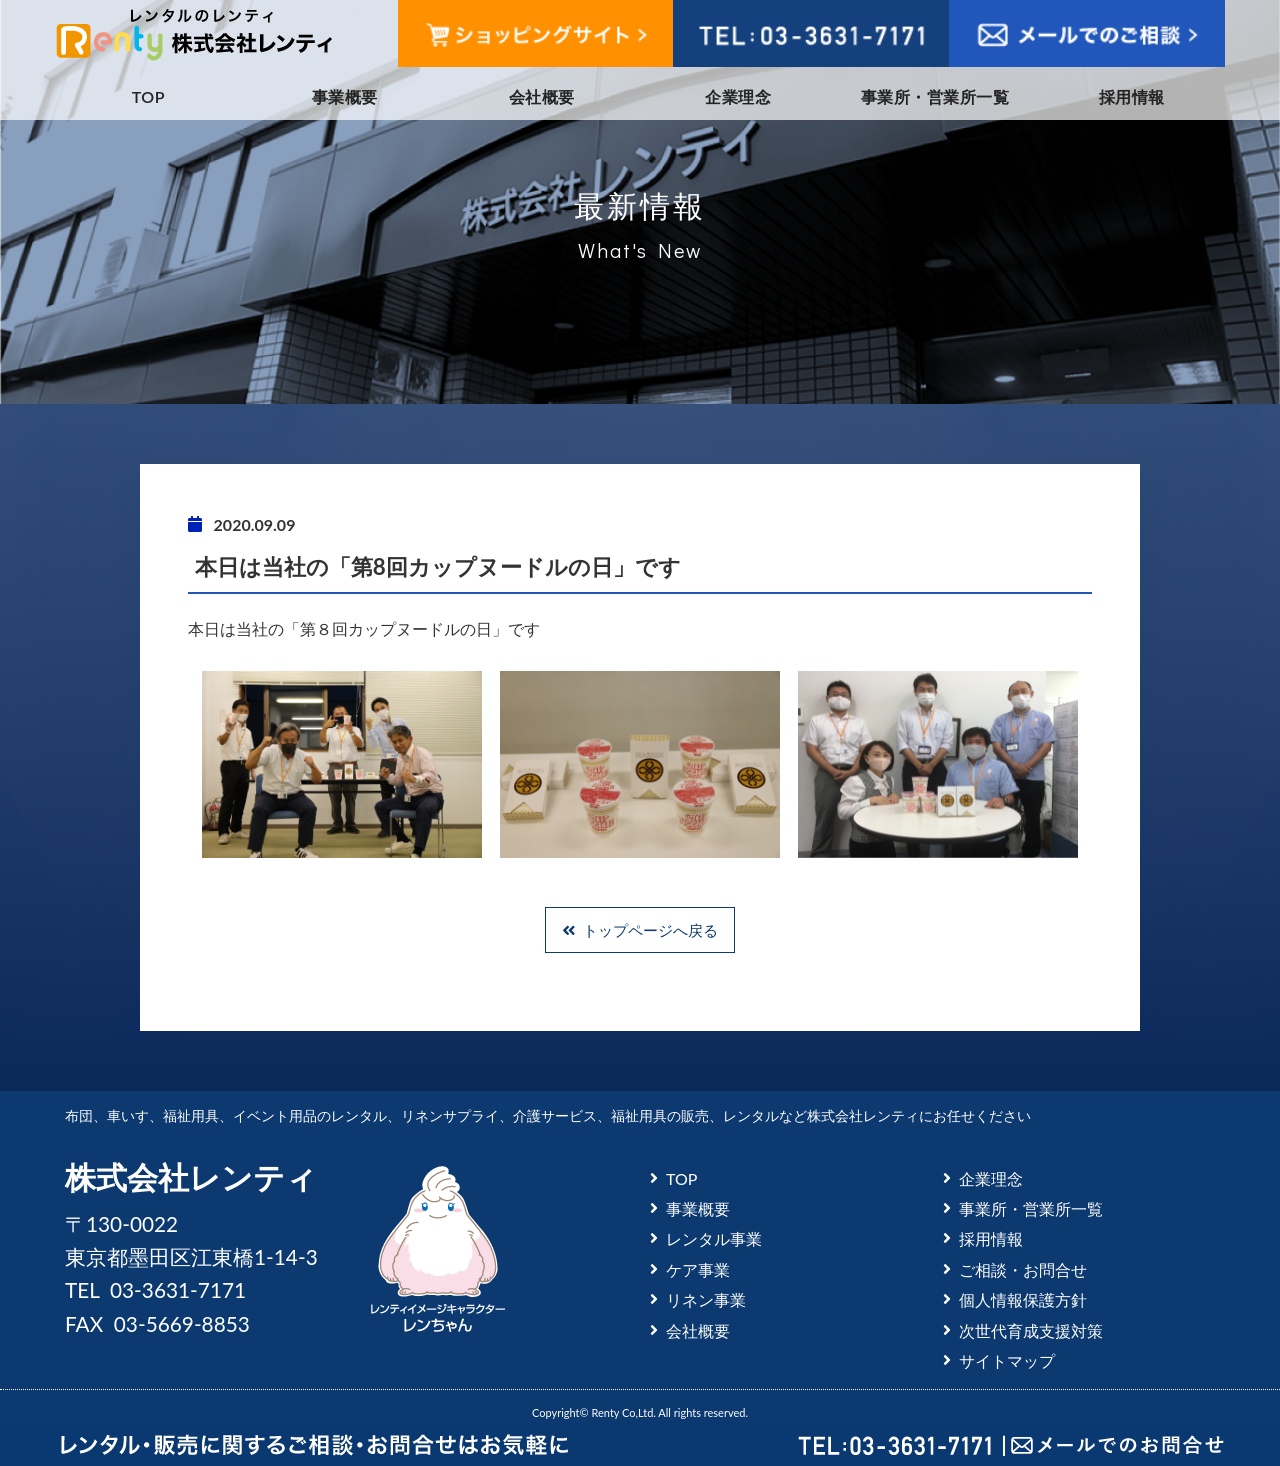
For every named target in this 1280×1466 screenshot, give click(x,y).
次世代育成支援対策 (1031, 1330)
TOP (148, 96)
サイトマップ (1007, 1360)
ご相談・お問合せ (1023, 1269)
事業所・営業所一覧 (935, 96)
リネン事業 (706, 1299)
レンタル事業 (714, 1238)
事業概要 (345, 96)
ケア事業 (698, 1269)
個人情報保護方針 (1023, 1299)
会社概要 (542, 96)
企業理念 (738, 96)
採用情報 (1132, 96)
